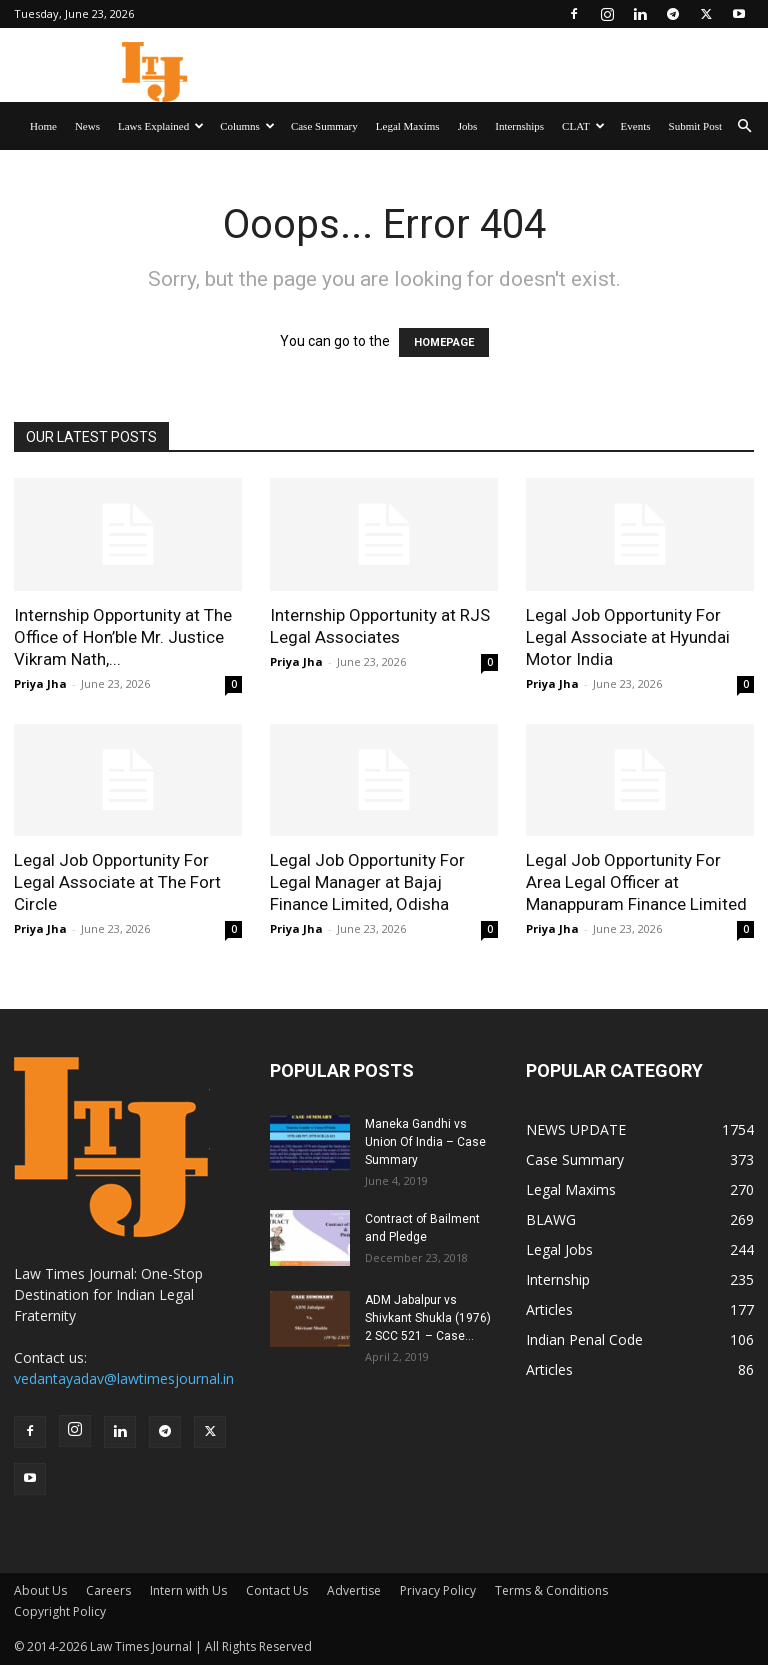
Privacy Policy (438, 1590)
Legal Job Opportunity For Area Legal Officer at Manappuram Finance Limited (636, 882)
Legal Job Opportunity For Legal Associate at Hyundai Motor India (628, 637)
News (87, 126)
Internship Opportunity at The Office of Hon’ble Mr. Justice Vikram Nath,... (123, 637)
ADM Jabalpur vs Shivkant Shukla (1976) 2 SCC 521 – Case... (428, 1318)
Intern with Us (188, 1590)
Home (43, 126)
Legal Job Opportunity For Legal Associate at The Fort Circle (117, 882)
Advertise (354, 1590)
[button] (744, 126)
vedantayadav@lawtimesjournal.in (124, 1378)
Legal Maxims (408, 126)
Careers (108, 1590)
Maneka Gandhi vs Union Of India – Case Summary (425, 1142)
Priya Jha (40, 683)
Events (636, 126)
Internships (519, 126)
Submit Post (696, 126)
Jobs (468, 126)
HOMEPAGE (444, 342)
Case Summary (324, 126)
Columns (247, 126)
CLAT (583, 126)
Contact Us (277, 1590)
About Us (40, 1590)
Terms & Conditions (551, 1590)
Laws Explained (161, 126)
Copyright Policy (60, 1611)
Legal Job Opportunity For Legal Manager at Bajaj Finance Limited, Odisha (367, 882)
